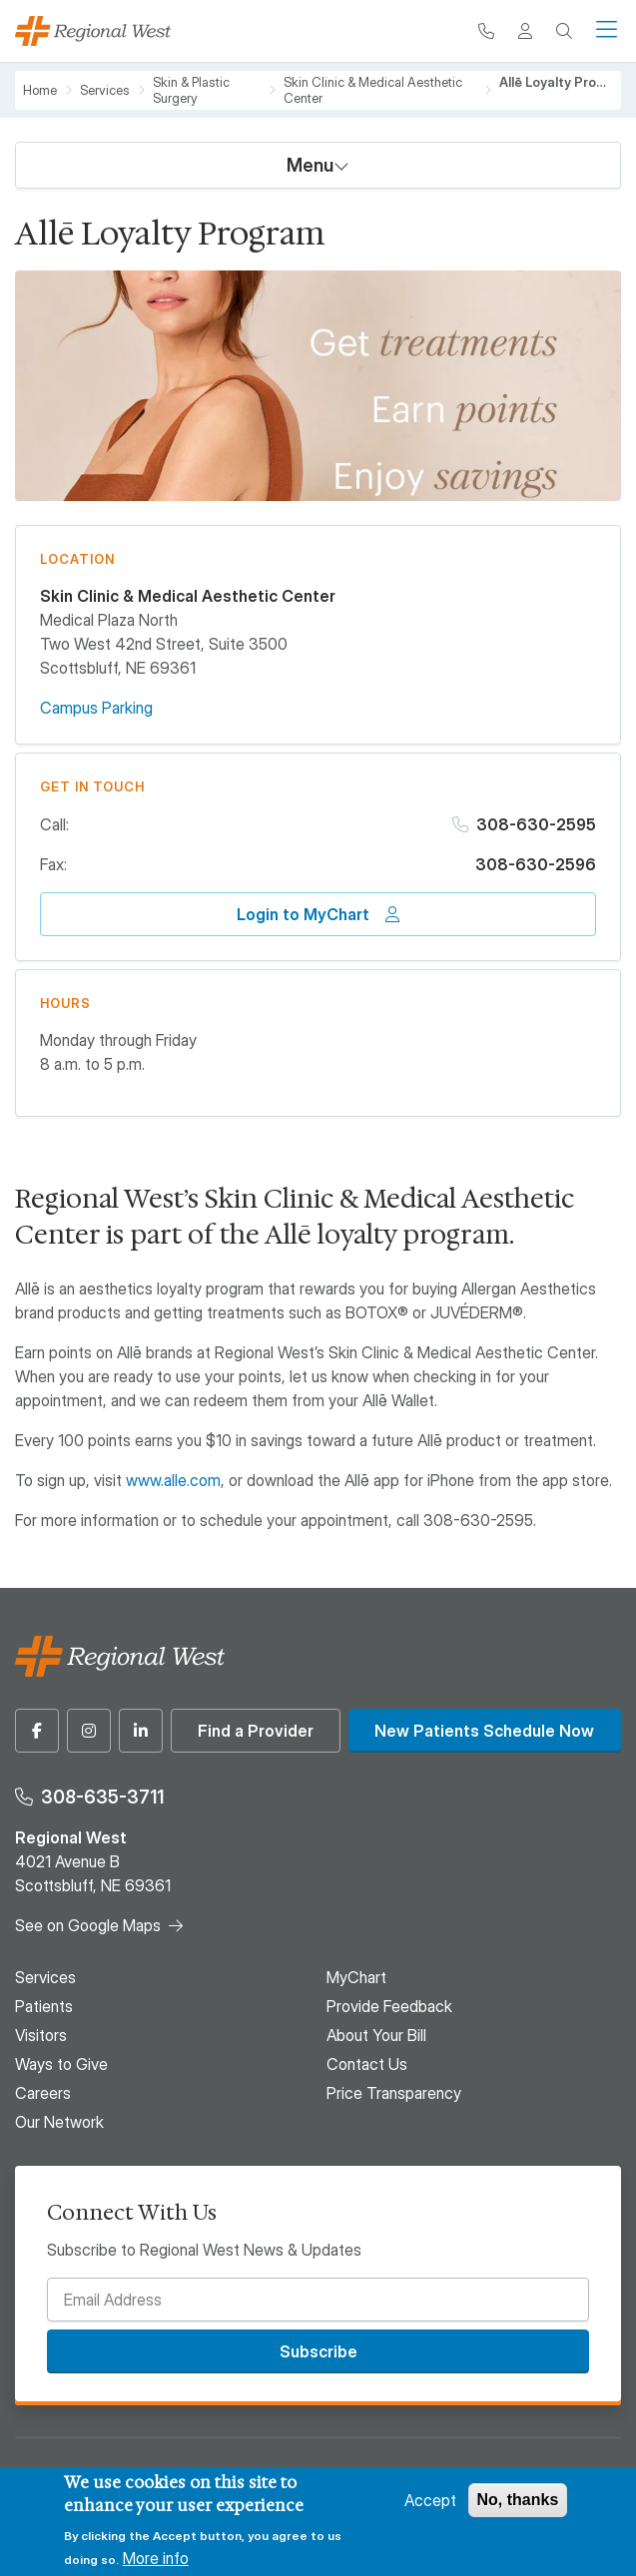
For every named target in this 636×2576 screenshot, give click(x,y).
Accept (430, 2500)
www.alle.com (173, 1480)
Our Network (59, 2122)
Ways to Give (61, 2064)
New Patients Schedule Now (484, 1731)
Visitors (41, 2035)
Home (40, 90)
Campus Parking (96, 708)
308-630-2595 (536, 824)
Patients (44, 2006)
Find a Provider (256, 1731)
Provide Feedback (389, 2006)
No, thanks (518, 2499)
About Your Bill (376, 2035)
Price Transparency (393, 2093)
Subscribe (318, 2351)
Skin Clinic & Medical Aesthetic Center (373, 90)
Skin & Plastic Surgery (191, 90)
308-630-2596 (535, 864)
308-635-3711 (102, 1797)
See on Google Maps (88, 1925)
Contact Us (366, 2064)
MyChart (356, 1977)
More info (156, 2558)
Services (105, 90)
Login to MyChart (303, 914)
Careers (43, 2093)
